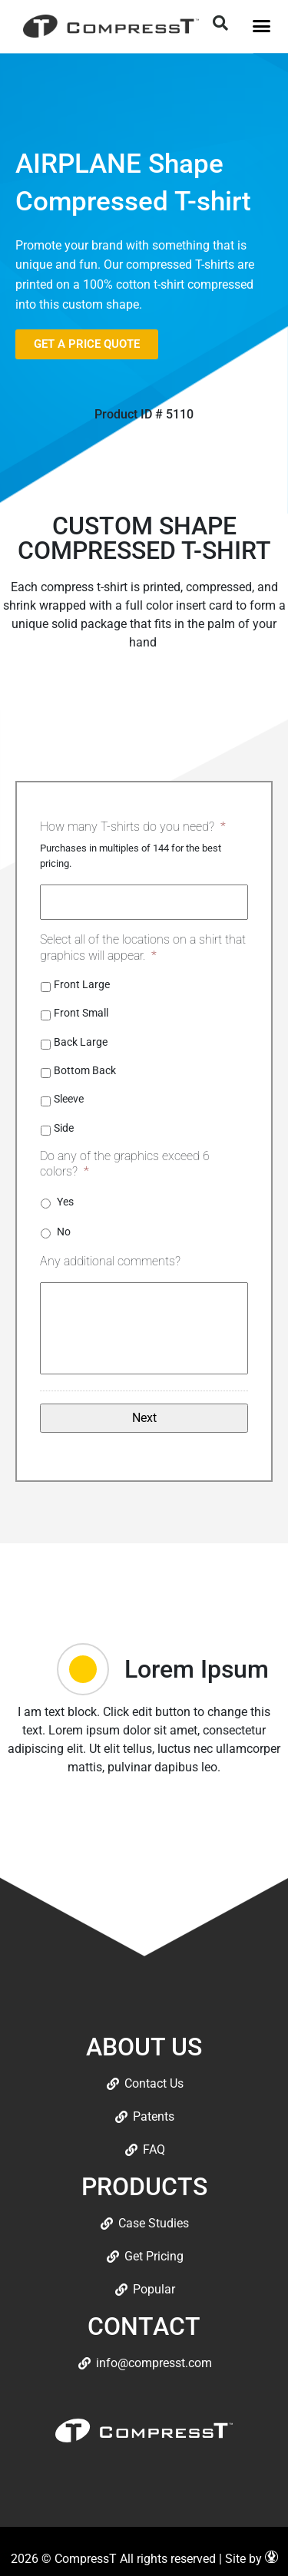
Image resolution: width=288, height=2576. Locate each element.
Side (64, 1128)
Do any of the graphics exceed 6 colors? (125, 1164)
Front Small (81, 1013)
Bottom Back (85, 1070)
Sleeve (69, 1099)
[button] (261, 26)
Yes (65, 1201)
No (64, 1231)
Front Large (82, 984)
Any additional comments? (110, 1261)
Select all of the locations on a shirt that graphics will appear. (143, 947)
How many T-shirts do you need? (133, 826)
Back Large (81, 1042)
